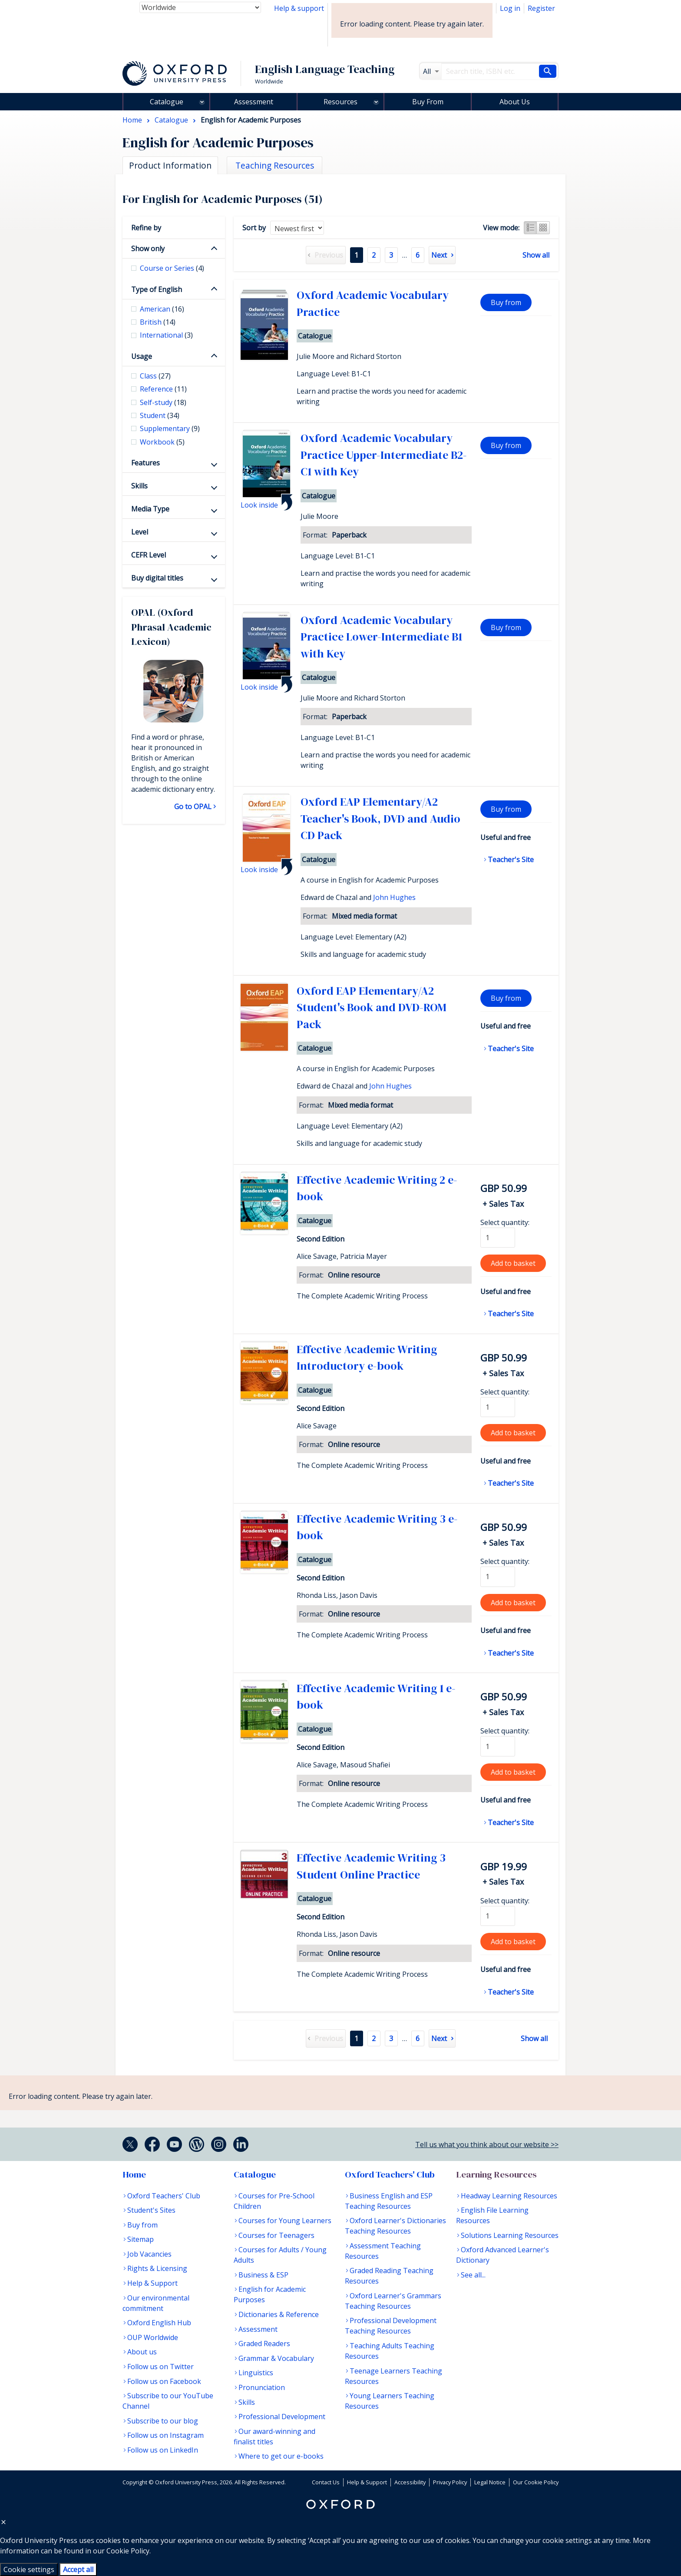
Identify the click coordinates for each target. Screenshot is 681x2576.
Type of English (156, 289)
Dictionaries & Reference (278, 2314)
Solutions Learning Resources (510, 2235)
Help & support (299, 8)
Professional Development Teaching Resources (390, 2326)
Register (541, 8)
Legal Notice (490, 2482)
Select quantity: (504, 1222)
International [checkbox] (166, 335)
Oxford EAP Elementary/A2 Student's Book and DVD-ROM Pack (371, 1007)
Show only (148, 248)
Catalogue (166, 101)
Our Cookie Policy (536, 2482)
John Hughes (394, 897)
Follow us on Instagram (165, 2435)
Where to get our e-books (281, 2456)
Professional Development (281, 2416)
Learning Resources (496, 2174)
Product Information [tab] (170, 165)
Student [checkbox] (159, 415)
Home (134, 2174)
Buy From (427, 101)
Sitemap (140, 2239)
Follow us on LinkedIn (162, 2450)
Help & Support (152, 2283)
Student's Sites (151, 2210)
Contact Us (326, 2482)
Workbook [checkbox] (162, 442)
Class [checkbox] (155, 376)
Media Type (150, 509)
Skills (139, 486)
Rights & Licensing (157, 2268)
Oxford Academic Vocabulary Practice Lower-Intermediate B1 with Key (381, 636)
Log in (510, 8)
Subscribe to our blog (162, 2421)
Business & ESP (263, 2275)
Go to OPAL (193, 806)
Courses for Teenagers (276, 2235)
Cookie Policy (127, 2551)
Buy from (506, 302)
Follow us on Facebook (164, 2381)
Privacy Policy (450, 2482)
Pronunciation (261, 2387)
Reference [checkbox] (163, 389)
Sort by (254, 227)
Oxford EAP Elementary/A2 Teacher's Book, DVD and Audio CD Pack (380, 818)
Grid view (543, 227)
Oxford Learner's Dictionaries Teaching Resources (395, 2226)
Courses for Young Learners (284, 2220)
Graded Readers (264, 2343)
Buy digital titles (157, 578)
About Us (514, 101)
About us (142, 2352)
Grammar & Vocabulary (276, 2358)
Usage (141, 356)
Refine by (146, 227)
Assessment (253, 101)
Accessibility (410, 2482)
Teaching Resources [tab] (274, 165)
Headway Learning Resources (509, 2196)
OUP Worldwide (152, 2337)
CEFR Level (148, 555)
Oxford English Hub (159, 2322)
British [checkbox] (157, 322)
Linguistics (255, 2372)
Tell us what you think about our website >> (487, 2144)
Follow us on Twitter (160, 2366)
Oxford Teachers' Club (163, 2196)
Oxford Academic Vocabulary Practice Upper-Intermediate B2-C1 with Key (384, 454)
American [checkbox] (162, 309)
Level (139, 532)
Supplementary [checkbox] (170, 428)
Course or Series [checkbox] (172, 268)
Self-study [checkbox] (163, 402)
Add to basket (513, 1263)
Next (439, 255)
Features (145, 463)
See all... (473, 2275)
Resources (340, 101)
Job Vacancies (149, 2254)
